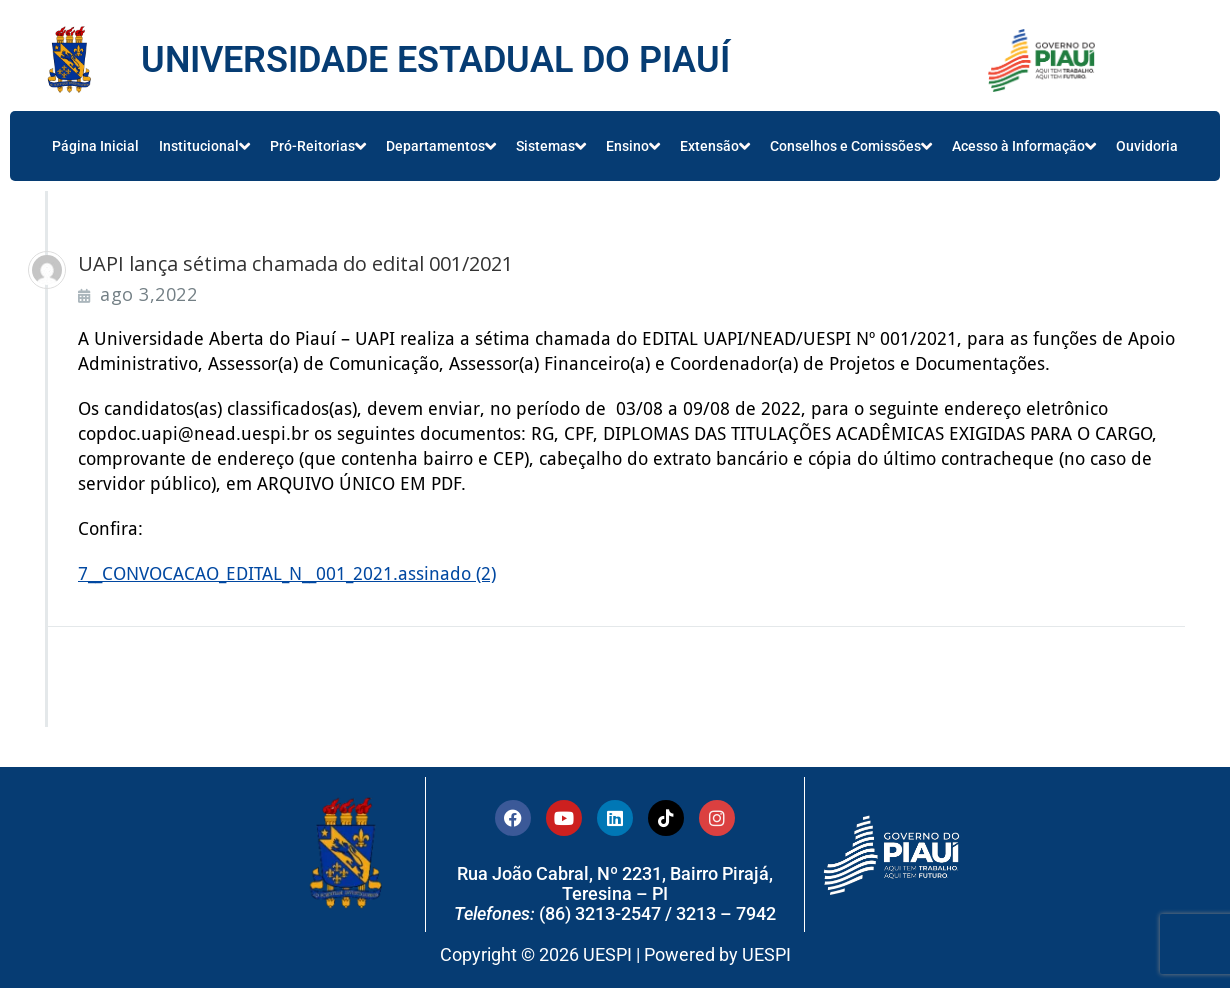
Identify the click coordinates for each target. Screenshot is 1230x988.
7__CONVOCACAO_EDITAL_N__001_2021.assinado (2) (287, 573)
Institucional (204, 146)
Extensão (715, 146)
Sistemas (551, 146)
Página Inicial (95, 146)
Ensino (633, 146)
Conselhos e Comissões (851, 146)
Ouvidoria (1147, 146)
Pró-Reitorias (318, 146)
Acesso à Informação (1024, 146)
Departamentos (441, 146)
